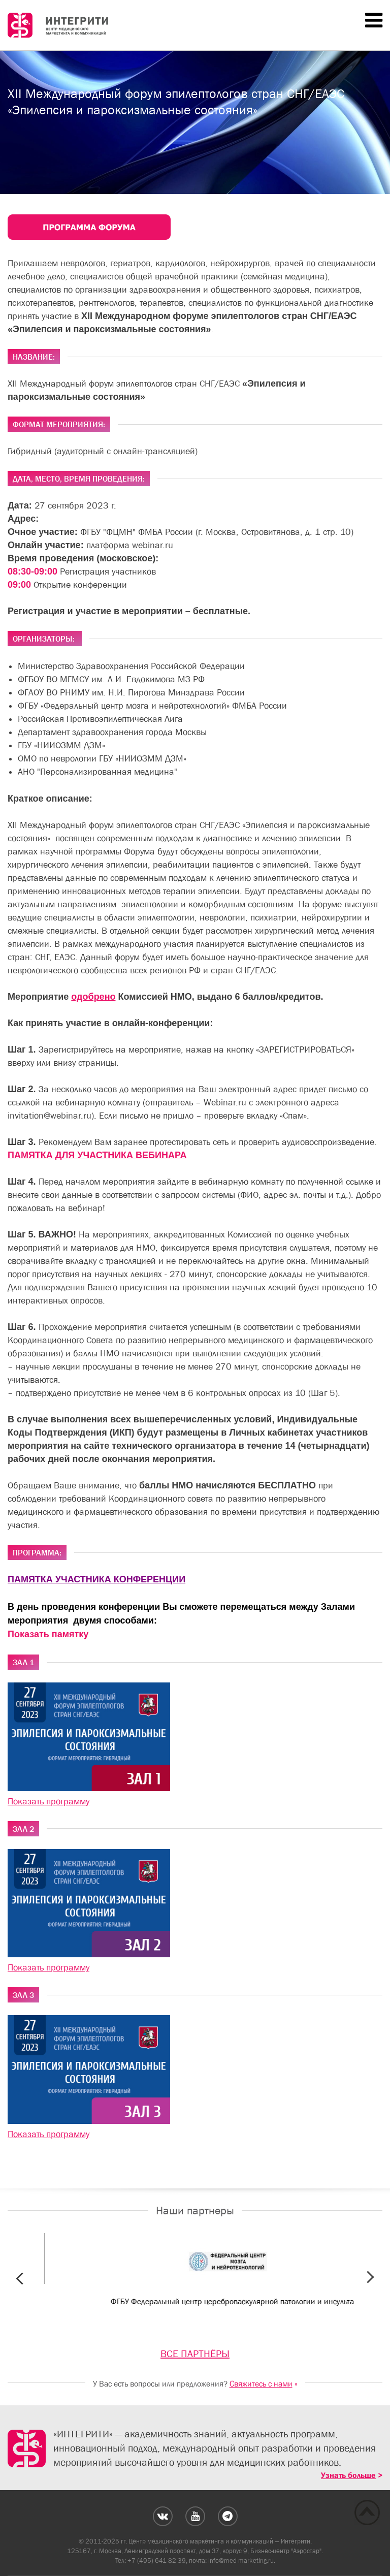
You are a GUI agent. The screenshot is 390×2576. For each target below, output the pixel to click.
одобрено (93, 997)
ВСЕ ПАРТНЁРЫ (195, 2353)
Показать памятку (48, 1634)
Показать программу (48, 1801)
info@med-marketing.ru (241, 2560)
